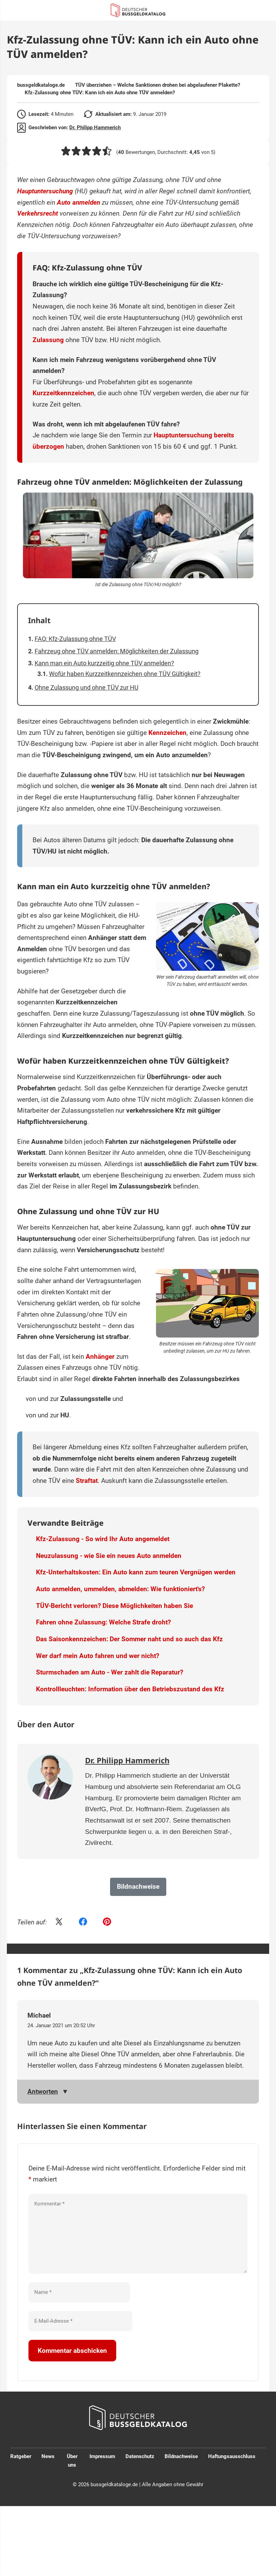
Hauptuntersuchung (45, 191)
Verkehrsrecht (37, 213)
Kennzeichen (167, 733)
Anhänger (100, 1356)
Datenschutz (139, 2456)
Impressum (102, 2456)
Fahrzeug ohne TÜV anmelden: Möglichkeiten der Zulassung (117, 651)
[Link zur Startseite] (138, 10)
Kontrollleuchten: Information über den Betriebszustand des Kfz (130, 1689)
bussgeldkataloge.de (41, 85)
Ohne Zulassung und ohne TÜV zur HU (87, 687)
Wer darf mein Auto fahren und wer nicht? (97, 1656)
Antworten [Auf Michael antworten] (42, 2091)
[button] (65, 151)
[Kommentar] (138, 2234)
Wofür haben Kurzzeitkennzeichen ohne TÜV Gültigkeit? (125, 673)
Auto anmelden (78, 202)
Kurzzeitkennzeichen (63, 393)
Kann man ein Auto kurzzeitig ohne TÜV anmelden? (104, 663)
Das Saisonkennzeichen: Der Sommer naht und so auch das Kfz (129, 1639)
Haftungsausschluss (231, 2456)
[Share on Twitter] (59, 1922)
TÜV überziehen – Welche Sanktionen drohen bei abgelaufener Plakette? (157, 85)
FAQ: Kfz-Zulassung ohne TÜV (75, 638)
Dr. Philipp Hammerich (95, 127)
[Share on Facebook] (83, 1922)
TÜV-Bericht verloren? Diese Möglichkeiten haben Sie (114, 1606)
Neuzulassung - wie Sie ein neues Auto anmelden (108, 1556)
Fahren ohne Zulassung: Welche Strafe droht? (103, 1622)
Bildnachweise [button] (138, 1886)
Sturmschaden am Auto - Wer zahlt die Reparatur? (109, 1672)
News (48, 2456)
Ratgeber (20, 2456)
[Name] (79, 2292)
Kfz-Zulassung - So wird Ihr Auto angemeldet (102, 1539)
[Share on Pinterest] (107, 1922)
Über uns (72, 2460)
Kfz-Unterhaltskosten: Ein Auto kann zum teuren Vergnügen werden (136, 1572)
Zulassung (48, 340)
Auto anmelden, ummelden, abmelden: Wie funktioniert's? (120, 1589)
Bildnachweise (181, 2456)
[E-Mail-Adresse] (80, 2321)
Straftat (87, 1481)
